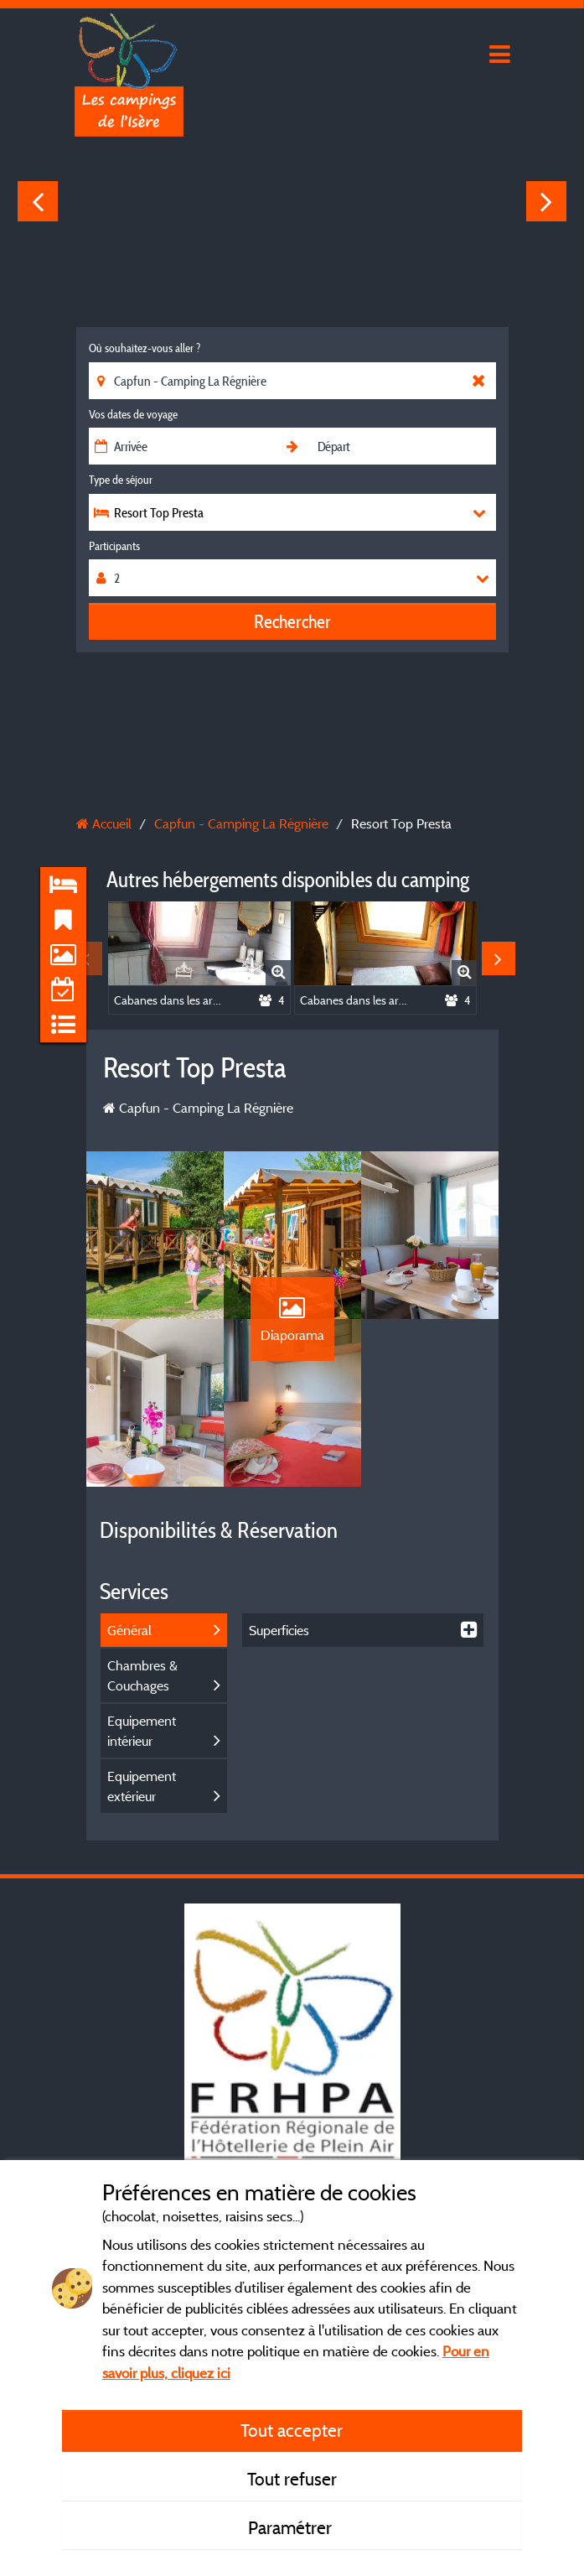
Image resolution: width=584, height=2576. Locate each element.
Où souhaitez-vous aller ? (144, 348)
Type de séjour (120, 479)
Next (546, 201)
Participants (114, 545)
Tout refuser (292, 2479)
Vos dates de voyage (133, 414)
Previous (38, 201)
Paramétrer (292, 2527)
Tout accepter (291, 2430)
